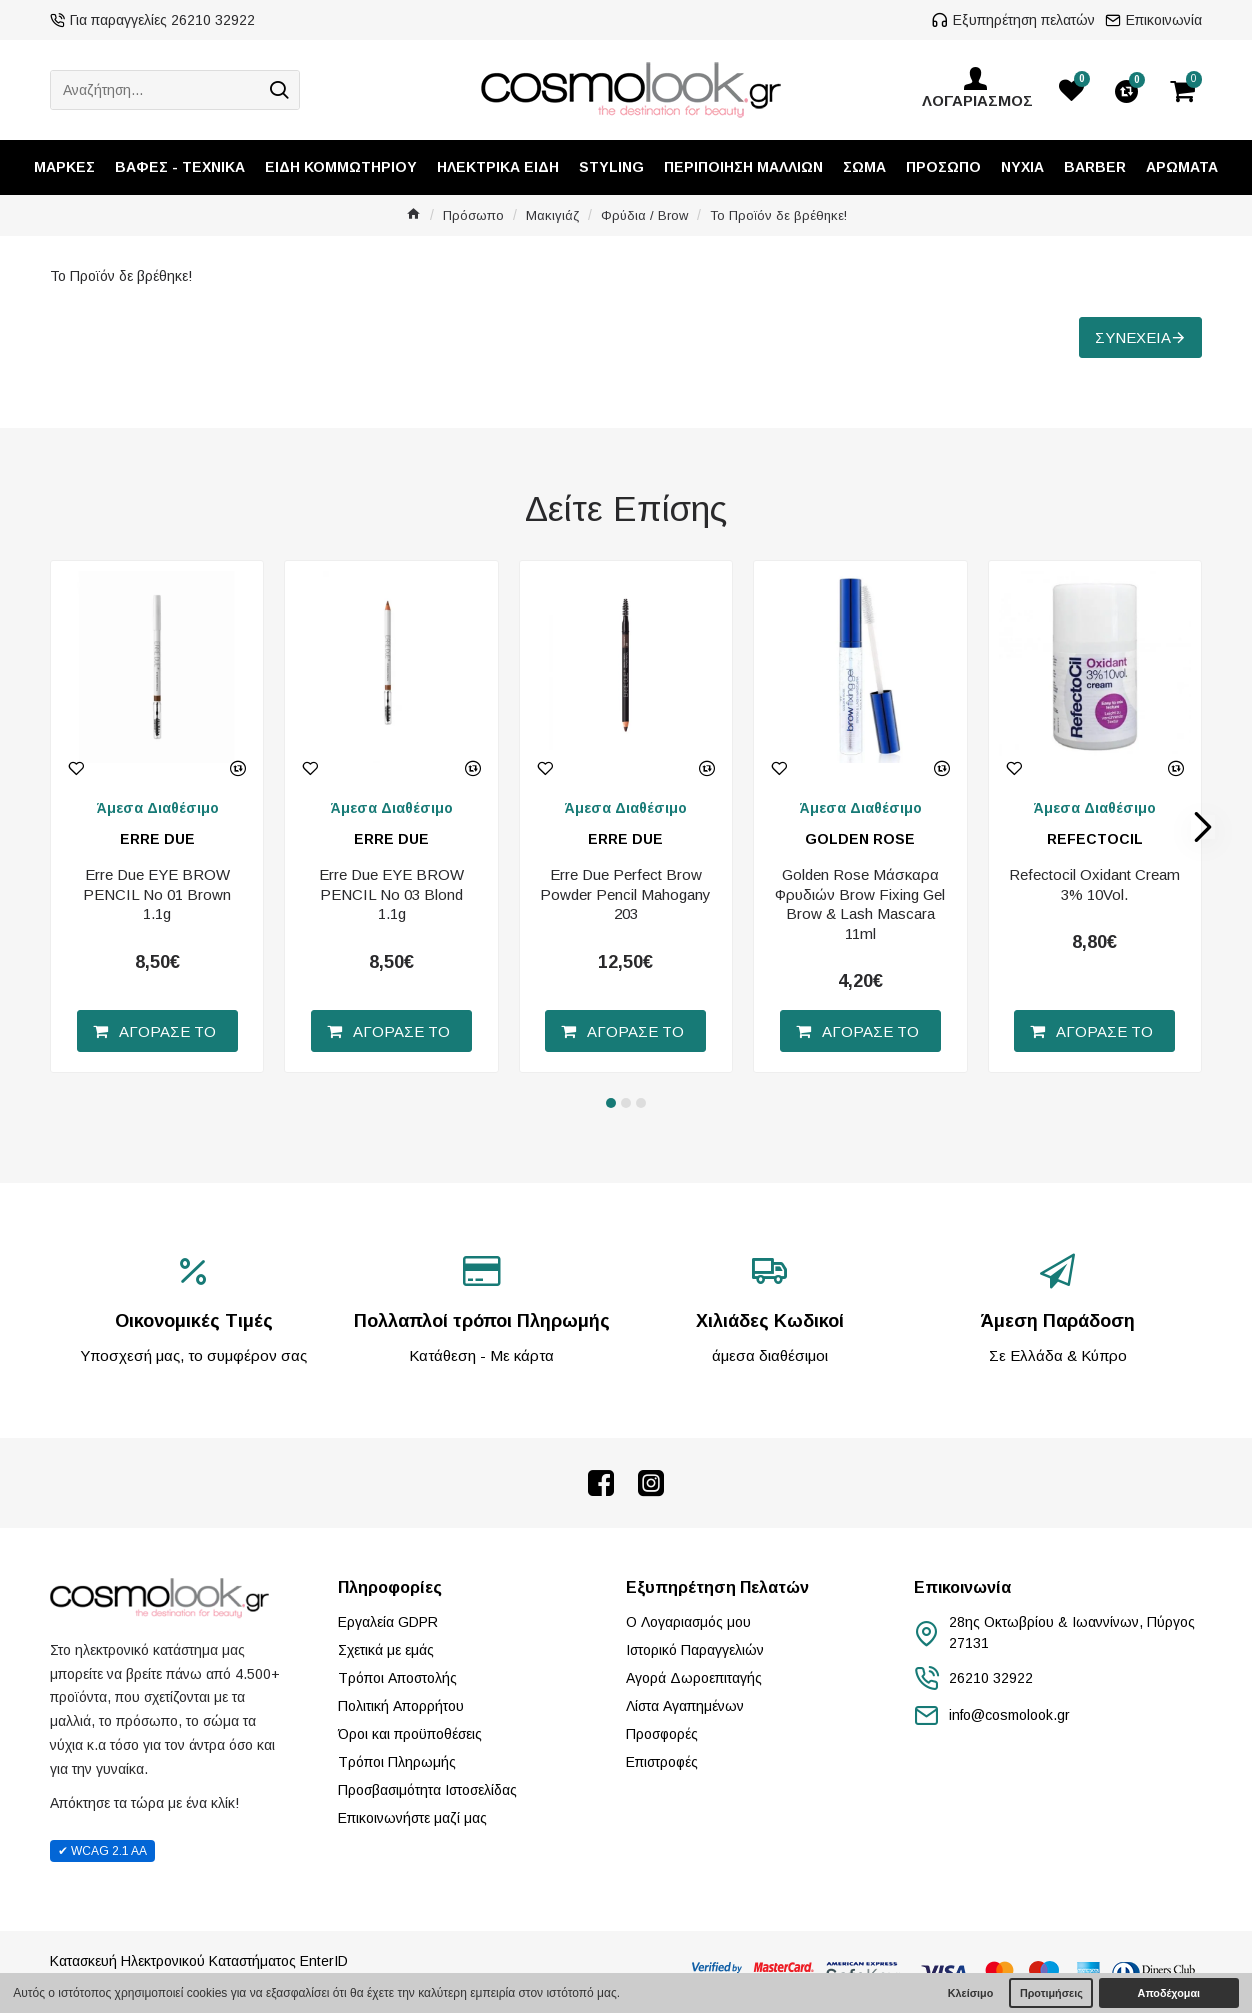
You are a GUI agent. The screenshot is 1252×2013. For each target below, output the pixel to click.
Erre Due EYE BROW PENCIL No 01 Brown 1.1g (157, 894)
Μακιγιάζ (552, 215)
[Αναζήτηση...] (155, 90)
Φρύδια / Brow (644, 215)
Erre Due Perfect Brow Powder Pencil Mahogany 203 (625, 894)
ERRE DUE (157, 839)
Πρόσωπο (473, 215)
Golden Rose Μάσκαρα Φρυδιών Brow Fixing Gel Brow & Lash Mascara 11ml (860, 904)
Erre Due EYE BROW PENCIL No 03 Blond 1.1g (391, 894)
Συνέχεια (1133, 337)
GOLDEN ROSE (860, 839)
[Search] (279, 90)
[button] (1203, 827)
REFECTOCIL (1095, 839)
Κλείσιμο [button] (971, 1993)
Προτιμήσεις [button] (1051, 1993)
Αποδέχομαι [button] (1169, 1993)
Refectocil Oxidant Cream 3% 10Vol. (1094, 884)
